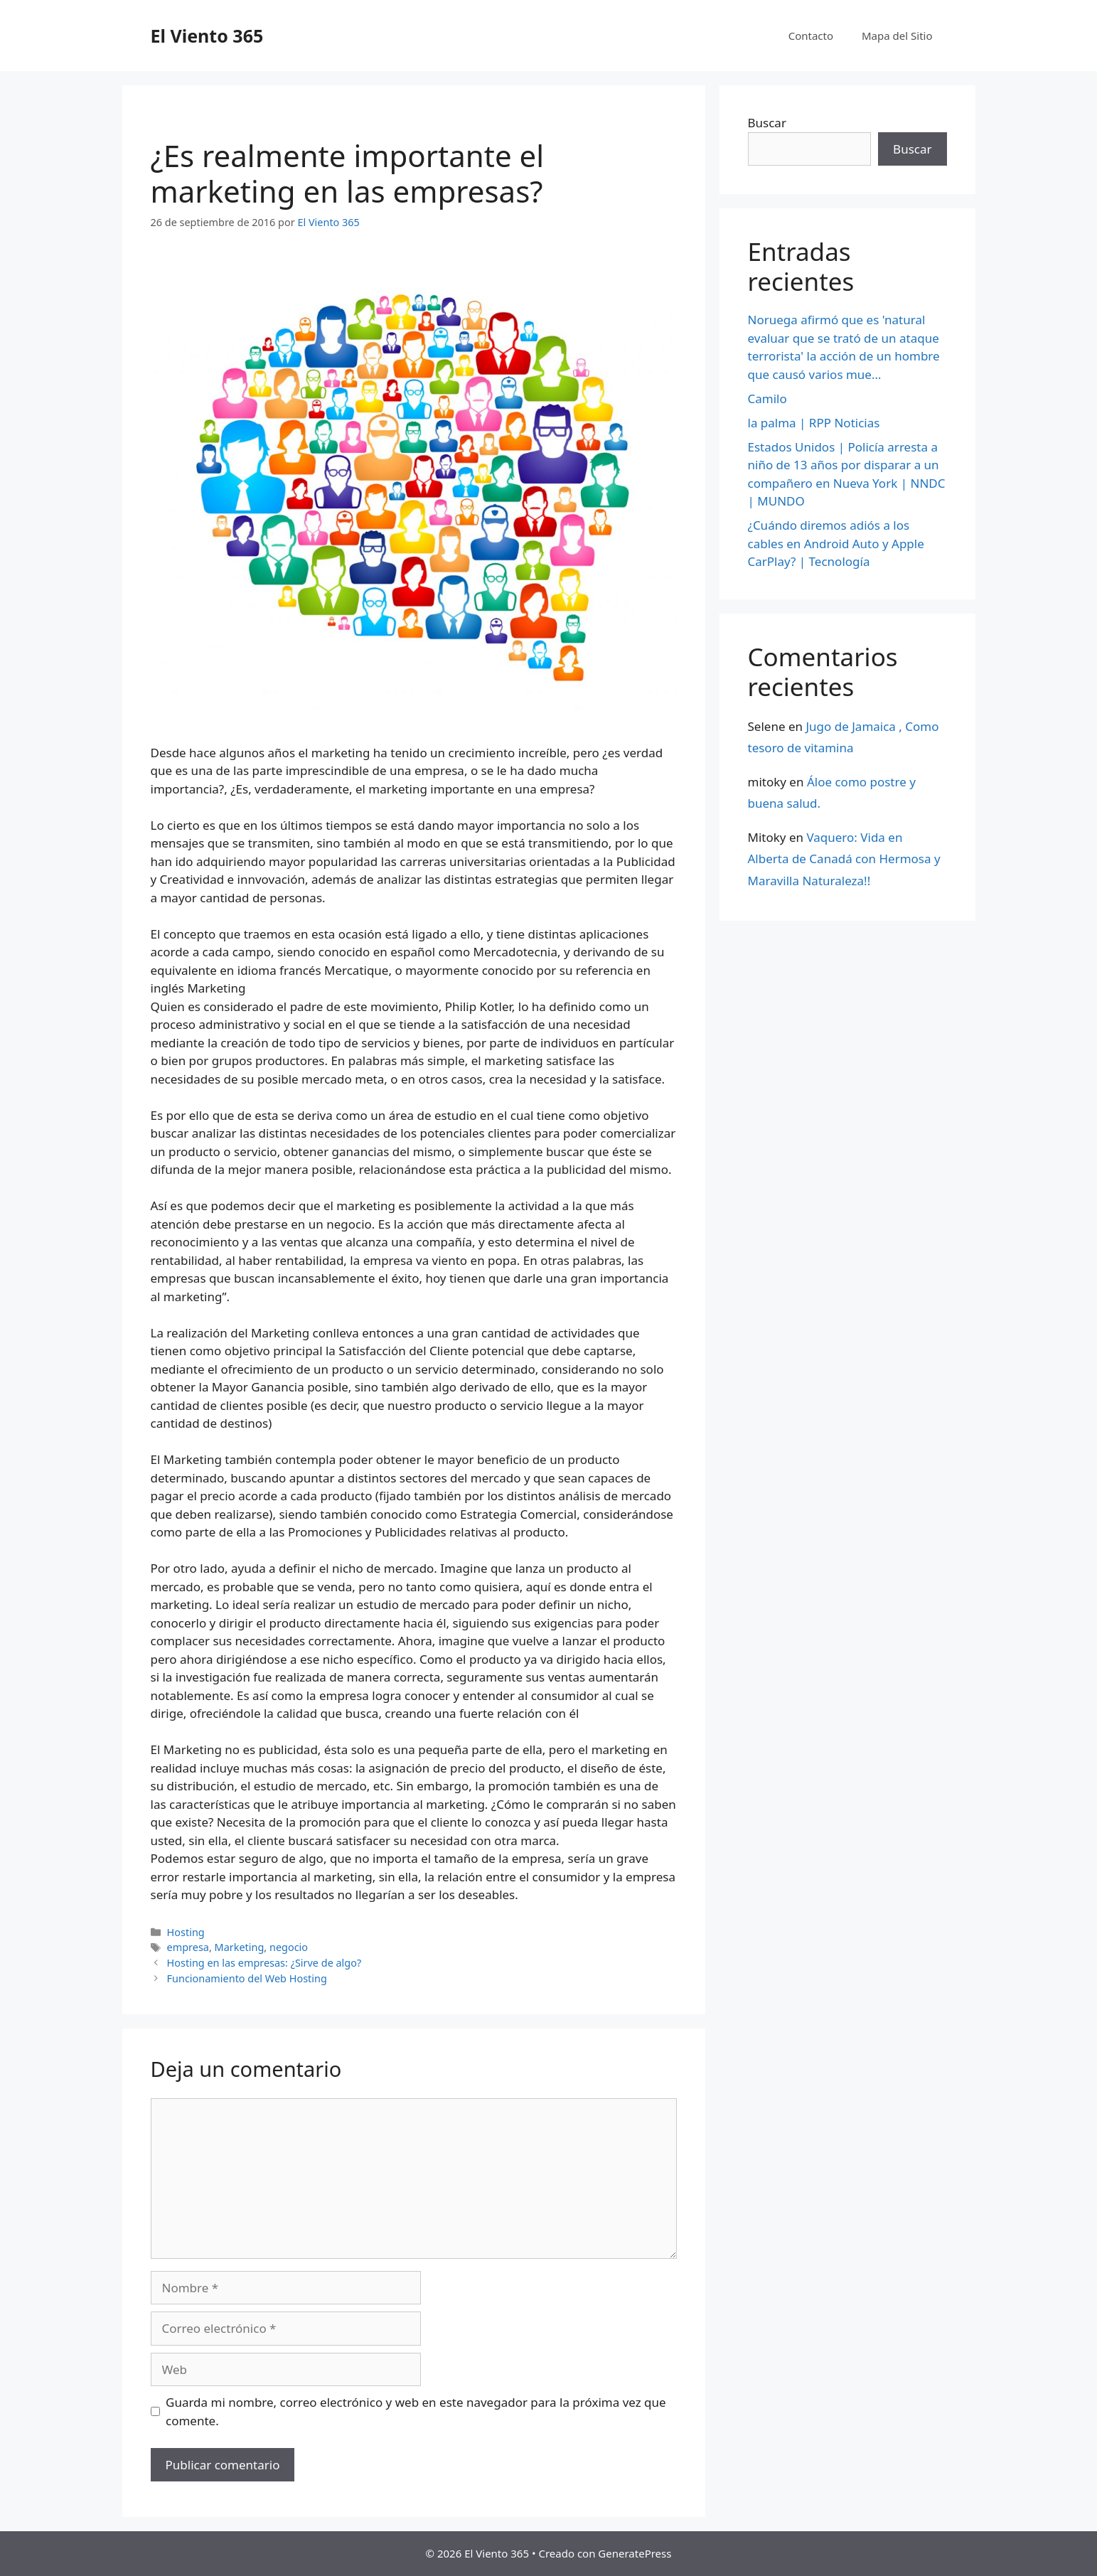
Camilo (767, 398)
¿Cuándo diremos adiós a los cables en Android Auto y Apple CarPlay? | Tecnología (836, 543)
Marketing (239, 1947)
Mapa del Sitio (897, 35)
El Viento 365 (207, 35)
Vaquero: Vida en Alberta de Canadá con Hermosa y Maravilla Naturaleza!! (844, 859)
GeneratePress (634, 2553)
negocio (288, 1947)
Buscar (767, 122)
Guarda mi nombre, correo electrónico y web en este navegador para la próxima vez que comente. (416, 2411)
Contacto (810, 35)
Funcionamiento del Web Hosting (247, 1978)
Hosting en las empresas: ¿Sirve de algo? (264, 1963)
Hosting (186, 1932)
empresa (188, 1947)
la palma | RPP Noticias (814, 423)
